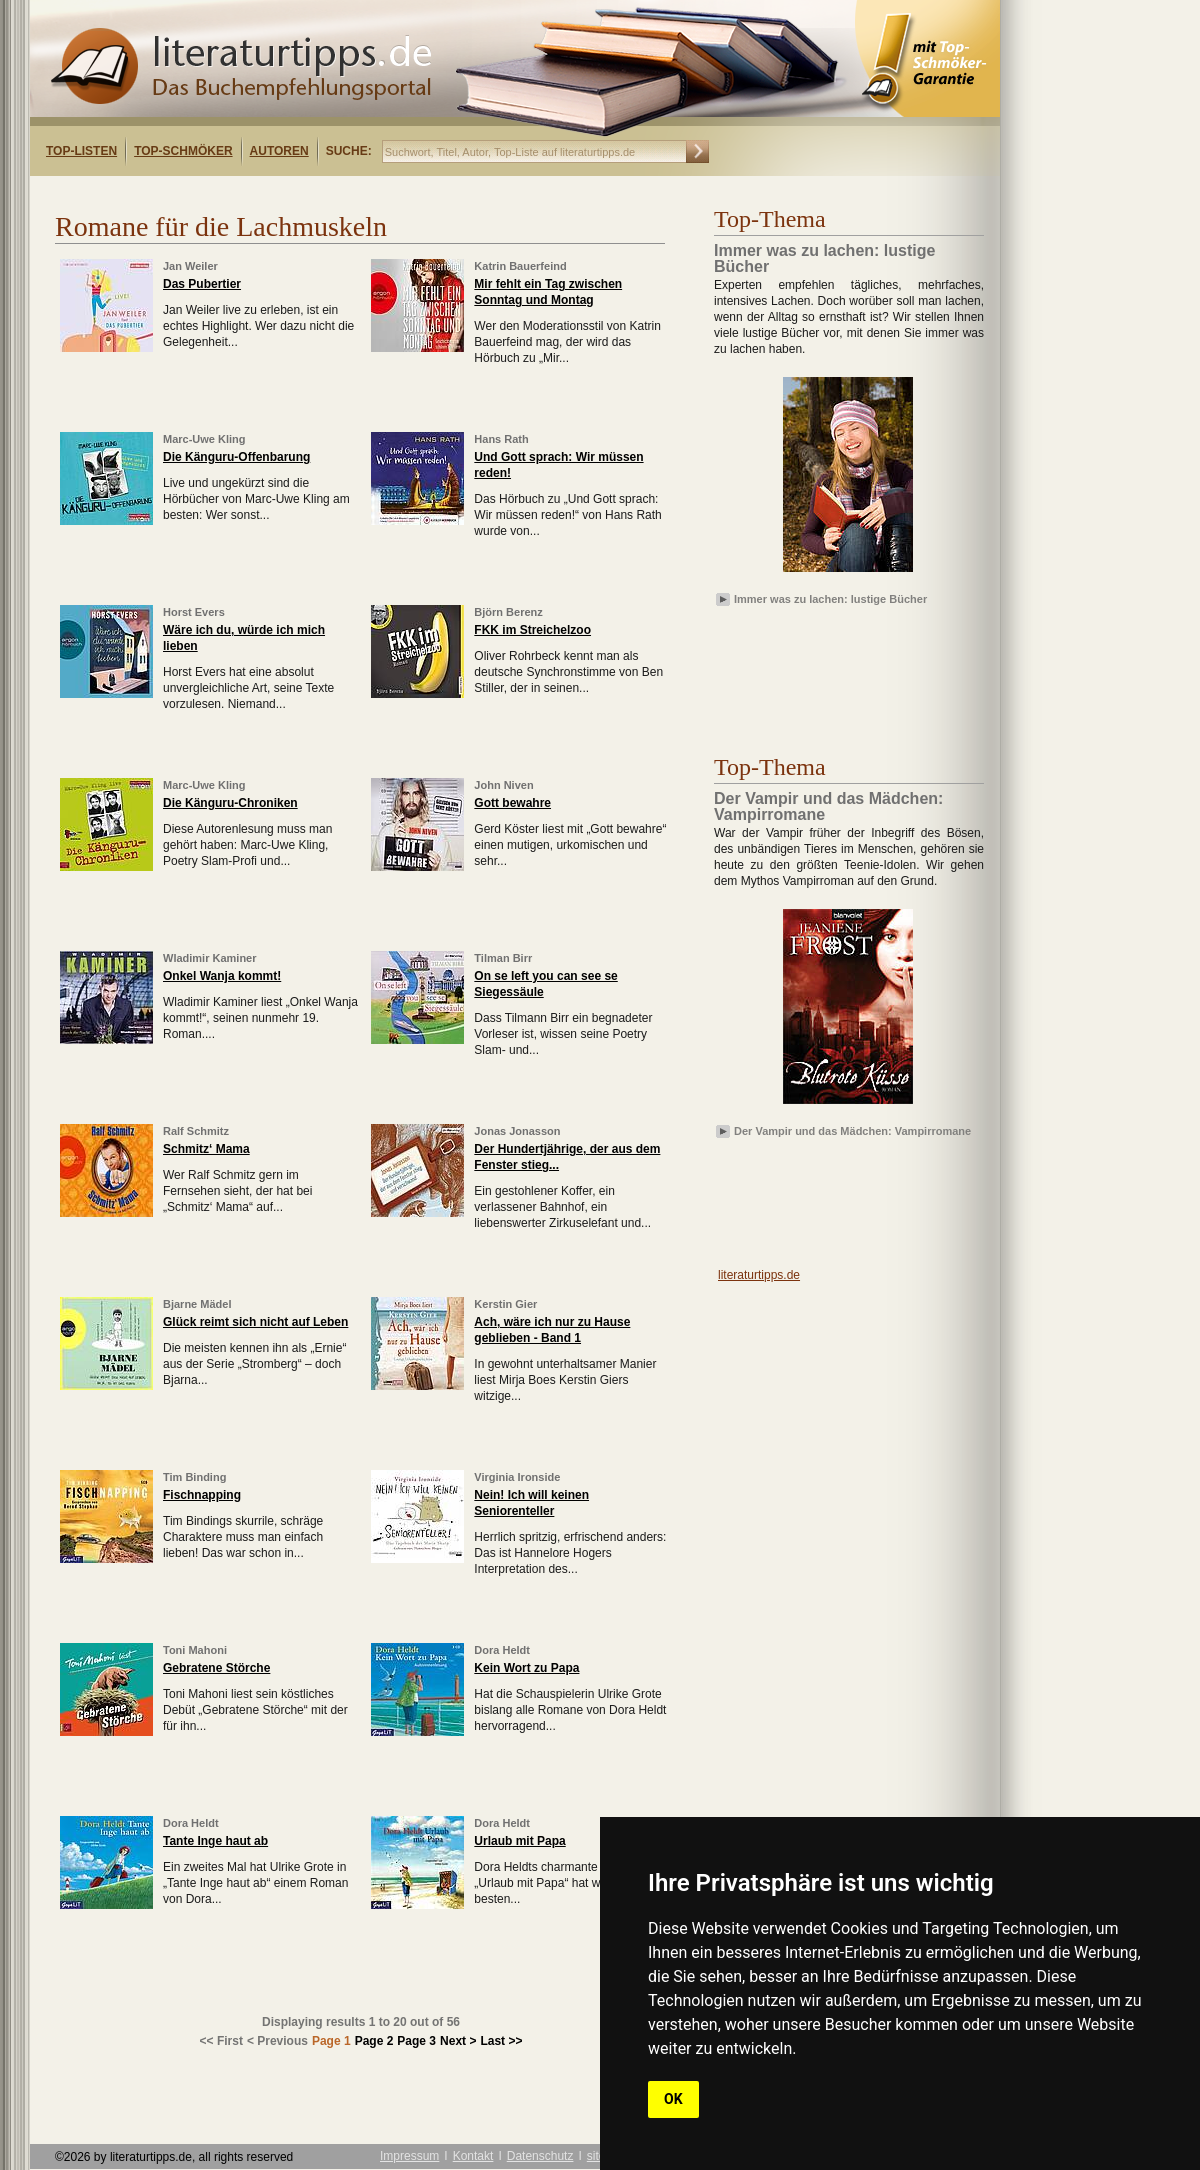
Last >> (501, 2041)
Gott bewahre (512, 803)
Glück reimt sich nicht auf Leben (255, 1322)
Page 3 (416, 2041)
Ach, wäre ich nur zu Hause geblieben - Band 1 (552, 1330)
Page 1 (331, 2041)
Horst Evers (194, 612)
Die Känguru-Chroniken (230, 803)
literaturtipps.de (759, 1275)
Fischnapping (202, 1495)
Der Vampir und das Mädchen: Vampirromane (852, 1131)
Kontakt (473, 2156)
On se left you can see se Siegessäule (545, 984)
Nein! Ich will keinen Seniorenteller (531, 1503)
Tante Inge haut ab (215, 1841)
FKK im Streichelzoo (532, 630)
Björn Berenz (508, 612)
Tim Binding (194, 1477)
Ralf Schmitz (196, 1131)
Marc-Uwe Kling (204, 439)
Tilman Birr (503, 958)
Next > (458, 2041)
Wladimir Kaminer (210, 958)
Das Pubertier (202, 284)
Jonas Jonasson (517, 1131)
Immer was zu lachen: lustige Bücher (830, 599)
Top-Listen (81, 151)
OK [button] (673, 2099)
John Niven (503, 785)
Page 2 (374, 2041)
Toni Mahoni (195, 1650)
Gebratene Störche (216, 1668)
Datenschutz (540, 2156)
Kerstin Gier (505, 1304)
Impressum (409, 2156)
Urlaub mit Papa (519, 1841)
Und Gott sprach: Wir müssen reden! (558, 465)
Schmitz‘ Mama (206, 1149)
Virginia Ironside (517, 1477)
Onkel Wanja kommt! (222, 976)
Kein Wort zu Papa (526, 1668)
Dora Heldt (502, 1650)
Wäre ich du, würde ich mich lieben (244, 638)
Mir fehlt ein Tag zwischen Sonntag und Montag (548, 292)
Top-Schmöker (183, 151)
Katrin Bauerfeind (520, 266)
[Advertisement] (830, 669)
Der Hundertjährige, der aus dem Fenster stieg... (567, 1157)
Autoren (279, 151)
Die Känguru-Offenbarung (236, 457)
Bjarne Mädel (197, 1304)
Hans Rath (501, 439)
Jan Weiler (190, 266)
